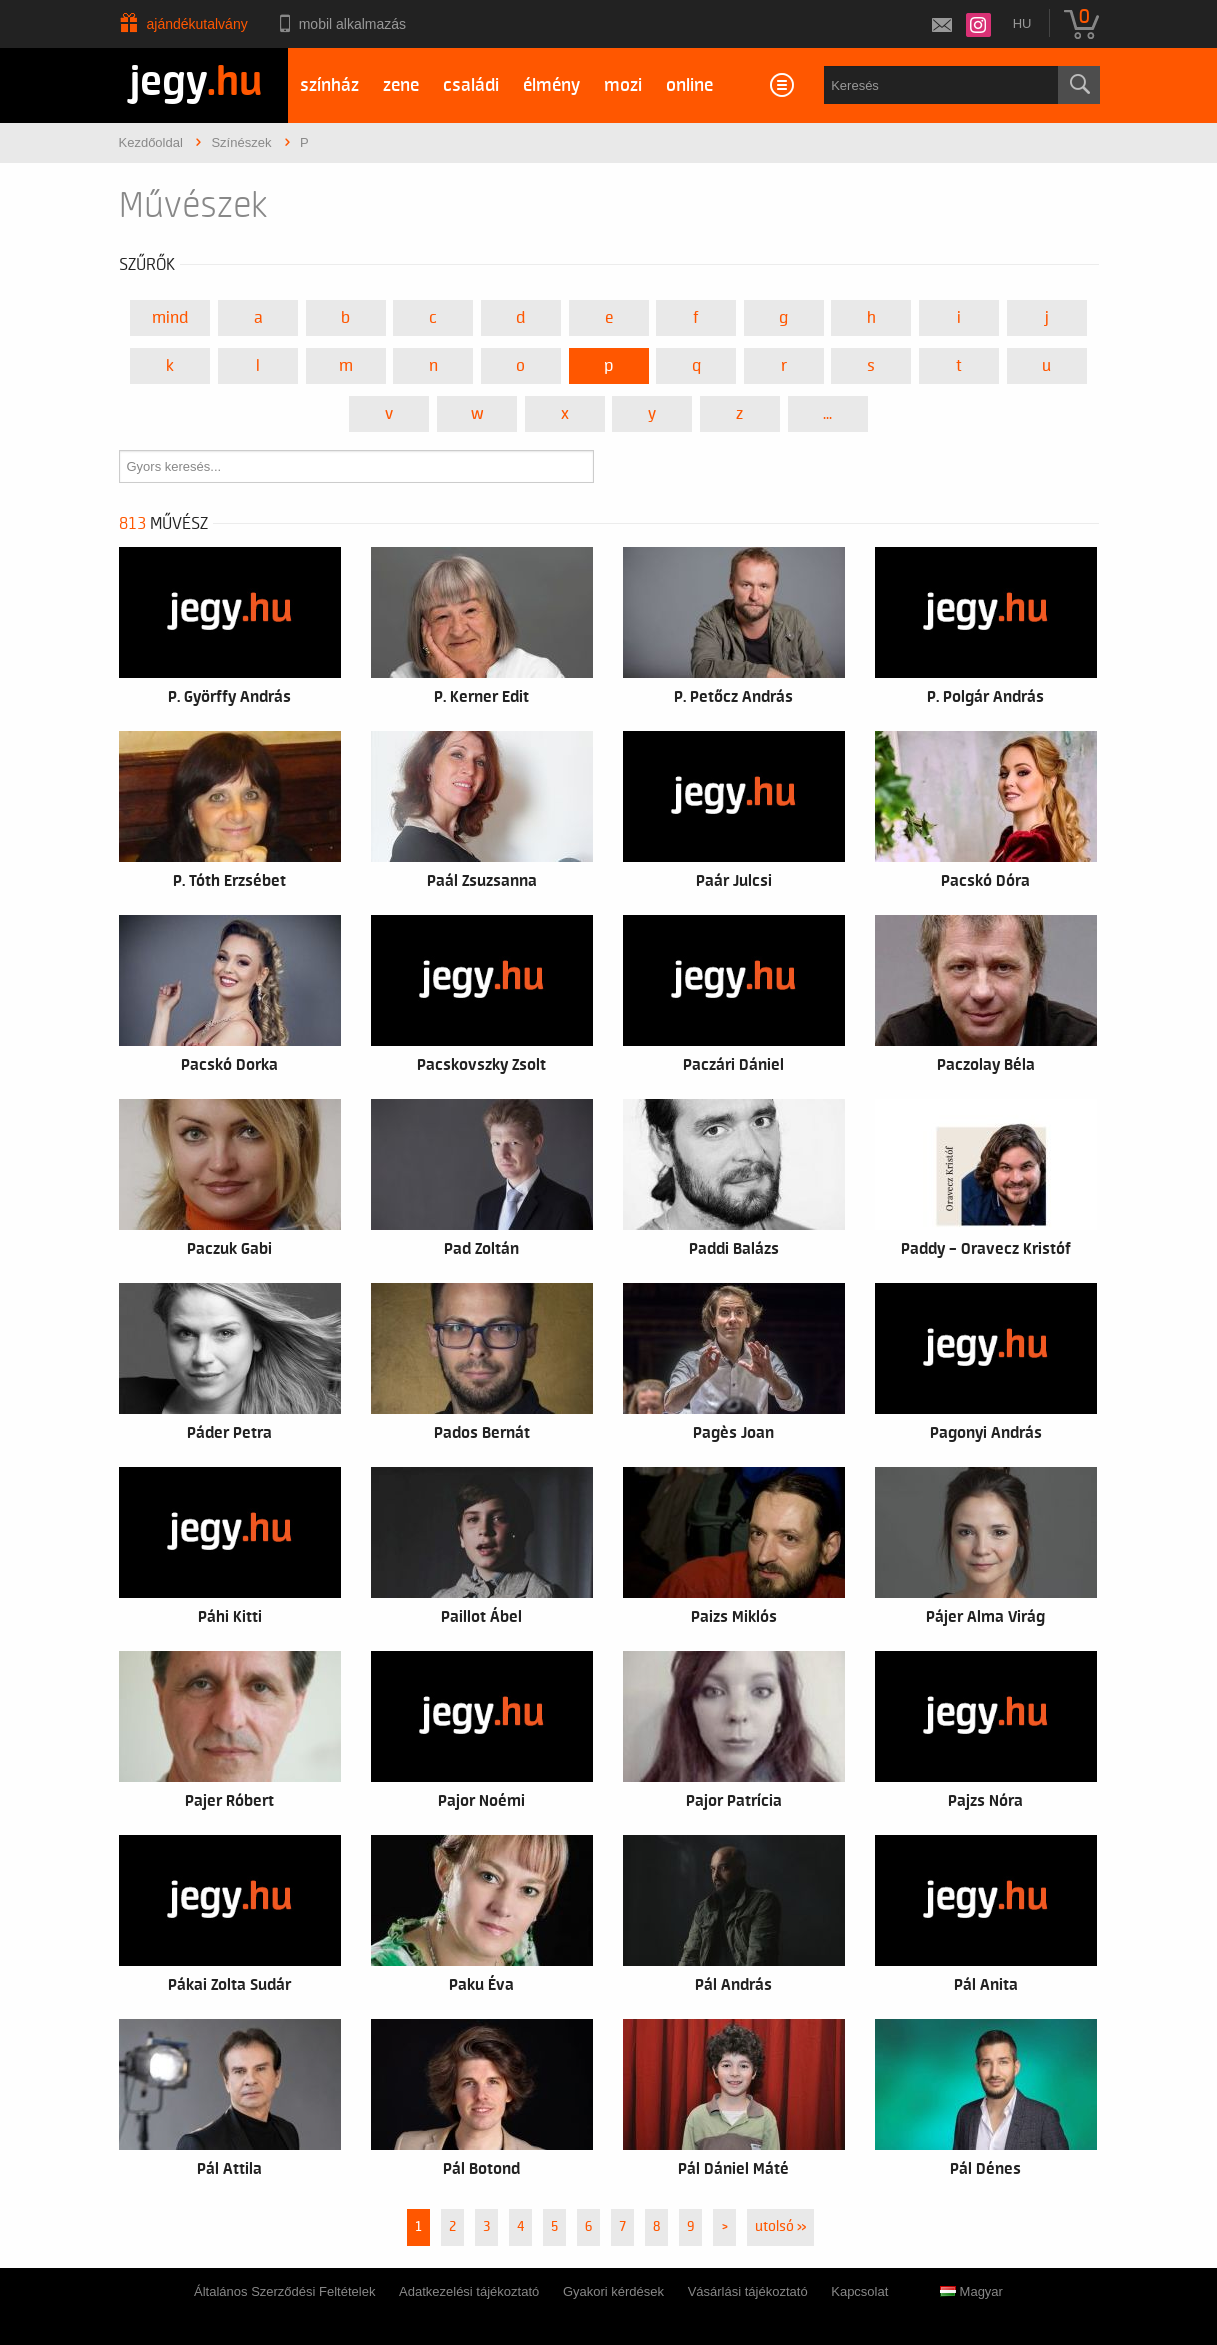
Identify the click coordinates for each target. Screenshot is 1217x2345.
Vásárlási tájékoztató (748, 2291)
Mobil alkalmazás (352, 24)
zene (401, 85)
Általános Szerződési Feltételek (284, 2291)
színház (329, 85)
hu (1022, 23)
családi (471, 85)
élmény (551, 85)
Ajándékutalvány (197, 24)
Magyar (971, 2291)
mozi (623, 85)
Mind (170, 318)
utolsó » (780, 2227)
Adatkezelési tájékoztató (469, 2291)
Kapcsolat (859, 2291)
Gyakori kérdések (613, 2291)
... (827, 414)
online (689, 85)
